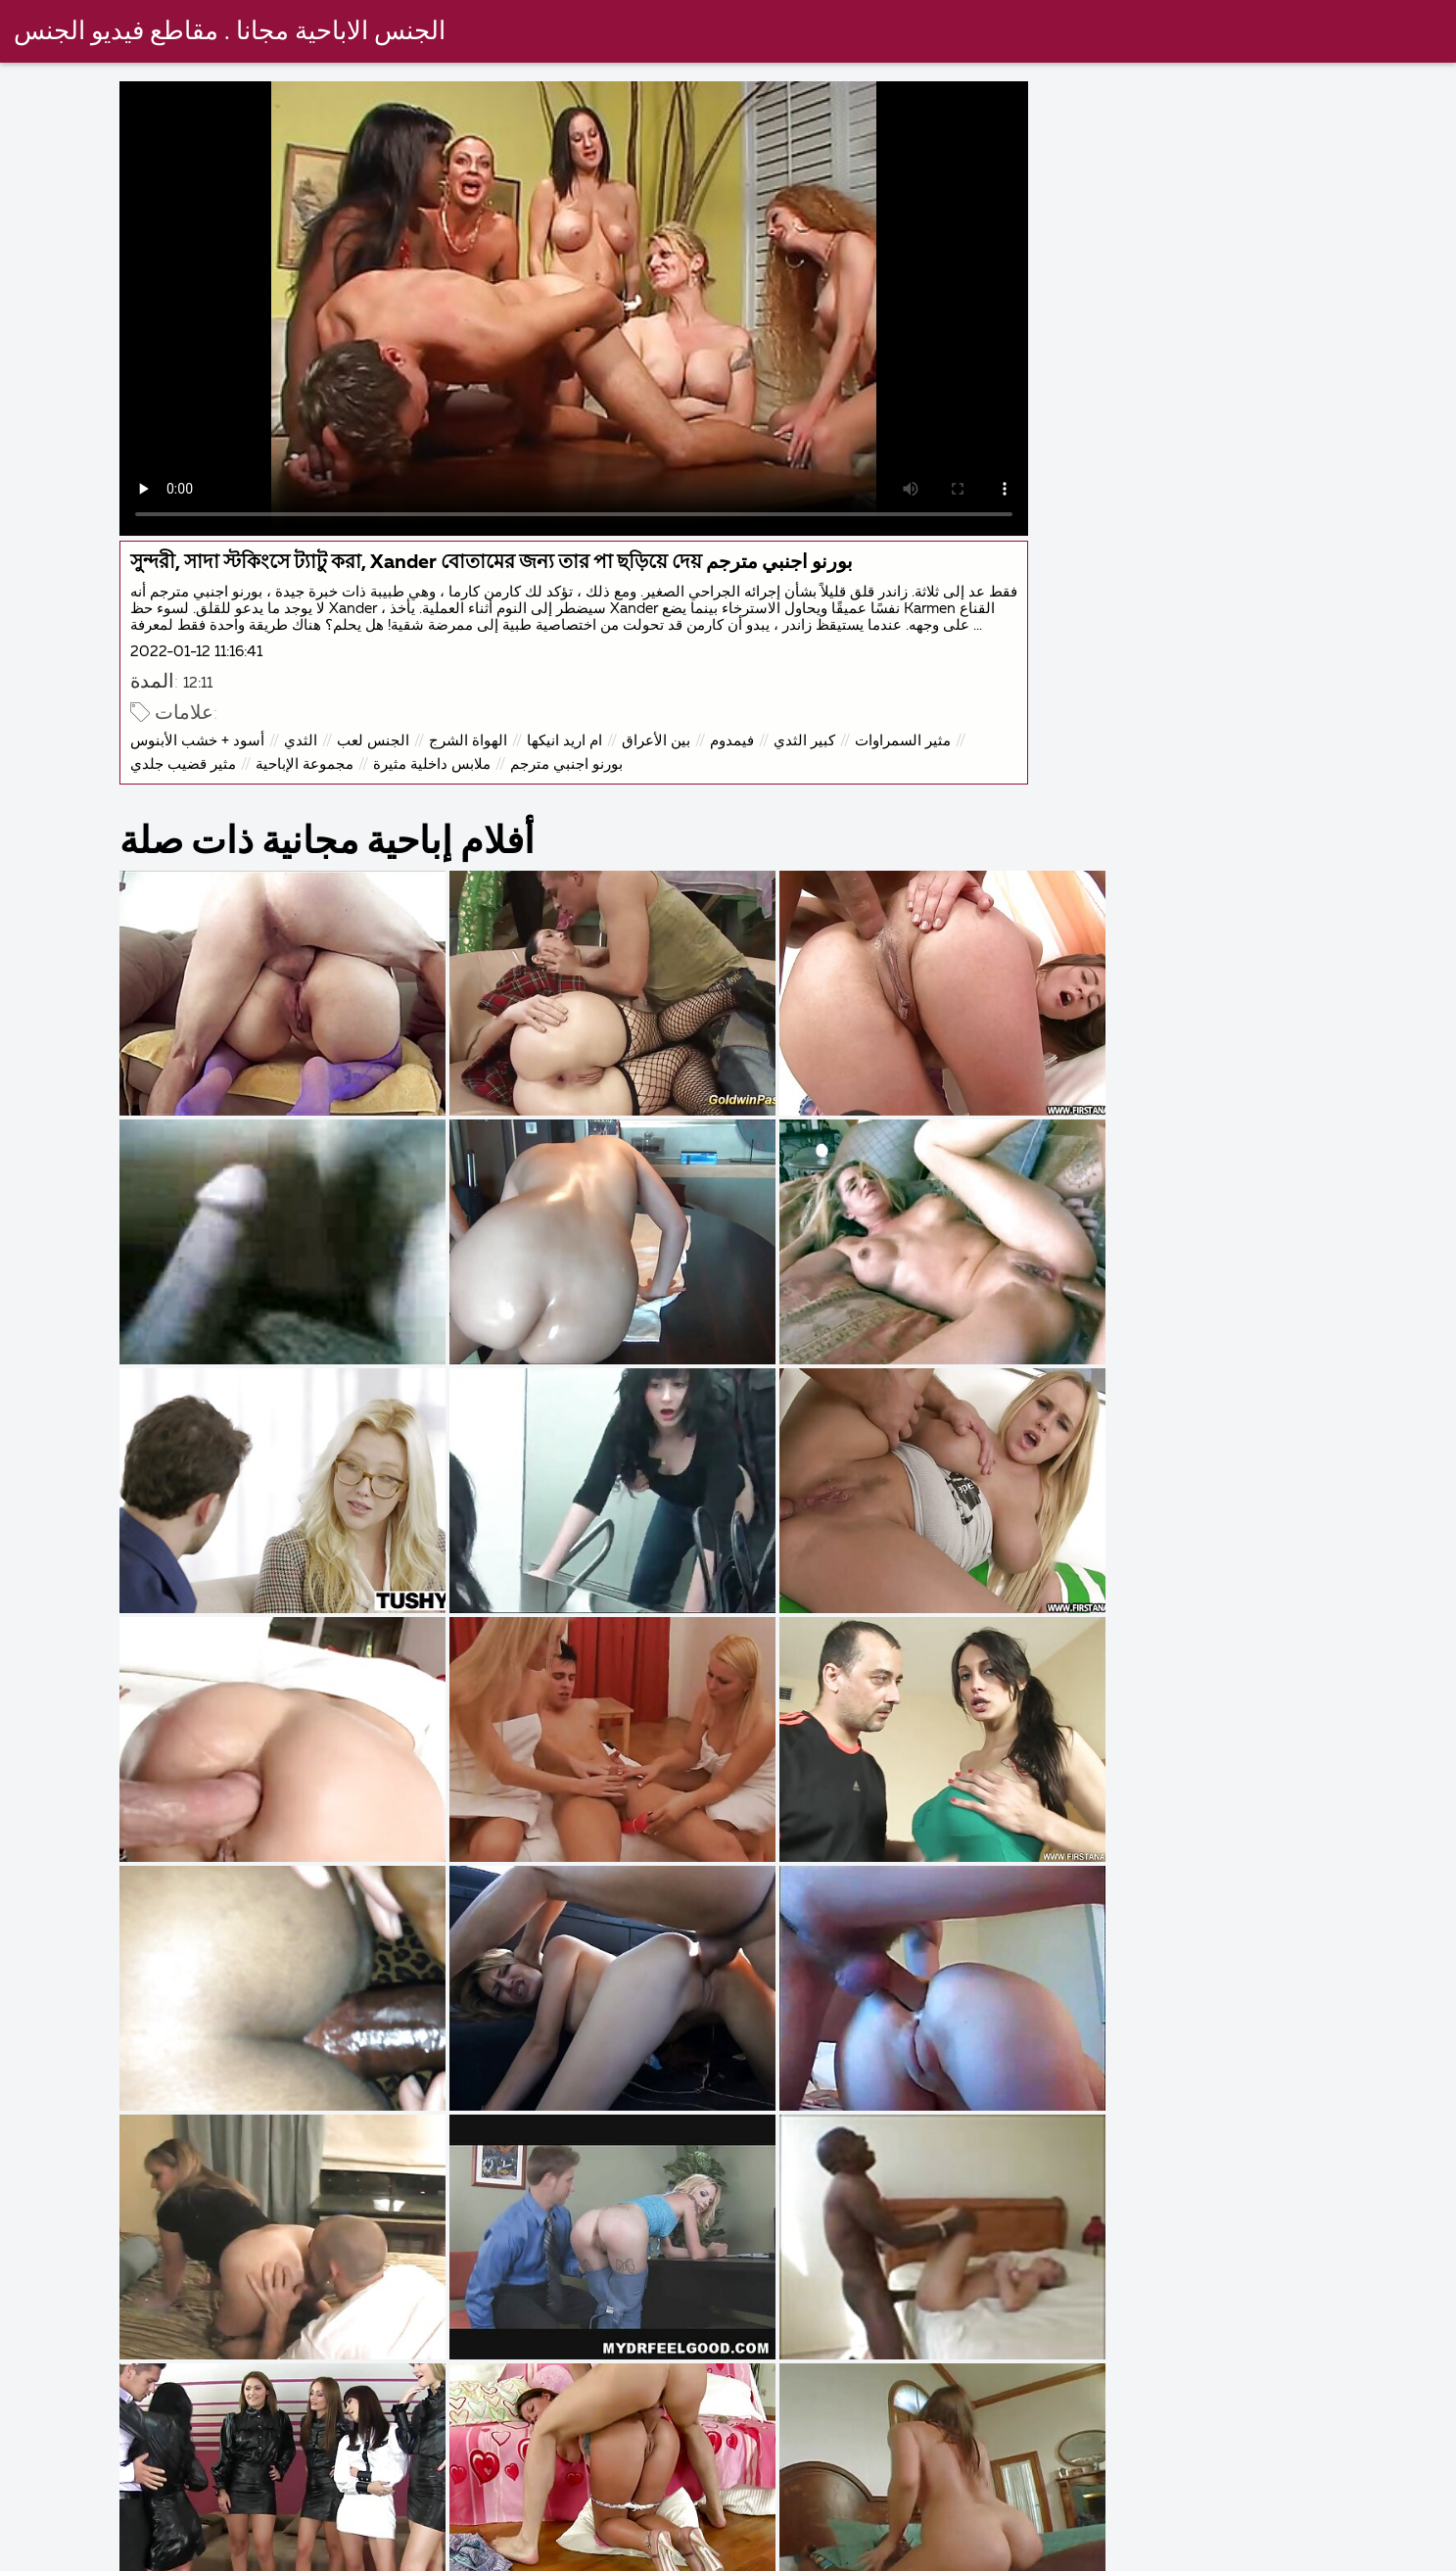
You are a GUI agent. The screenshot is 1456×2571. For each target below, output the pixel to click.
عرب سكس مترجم (1180, 2555)
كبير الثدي (816, 770)
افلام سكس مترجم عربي (986, 2555)
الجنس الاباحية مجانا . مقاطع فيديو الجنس (230, 32)
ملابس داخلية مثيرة (443, 793)
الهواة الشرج (480, 770)
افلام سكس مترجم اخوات (770, 2555)
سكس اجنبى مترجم (231, 2555)
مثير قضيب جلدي (195, 793)
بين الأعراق (668, 770)
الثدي (312, 770)
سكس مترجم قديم (576, 2555)
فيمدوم (744, 770)
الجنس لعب (385, 770)
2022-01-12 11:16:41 (208, 681)
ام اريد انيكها (576, 770)
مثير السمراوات (915, 770)
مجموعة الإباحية (316, 793)
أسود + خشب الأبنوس (209, 770)
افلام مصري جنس (1355, 2555)
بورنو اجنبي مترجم (578, 793)
